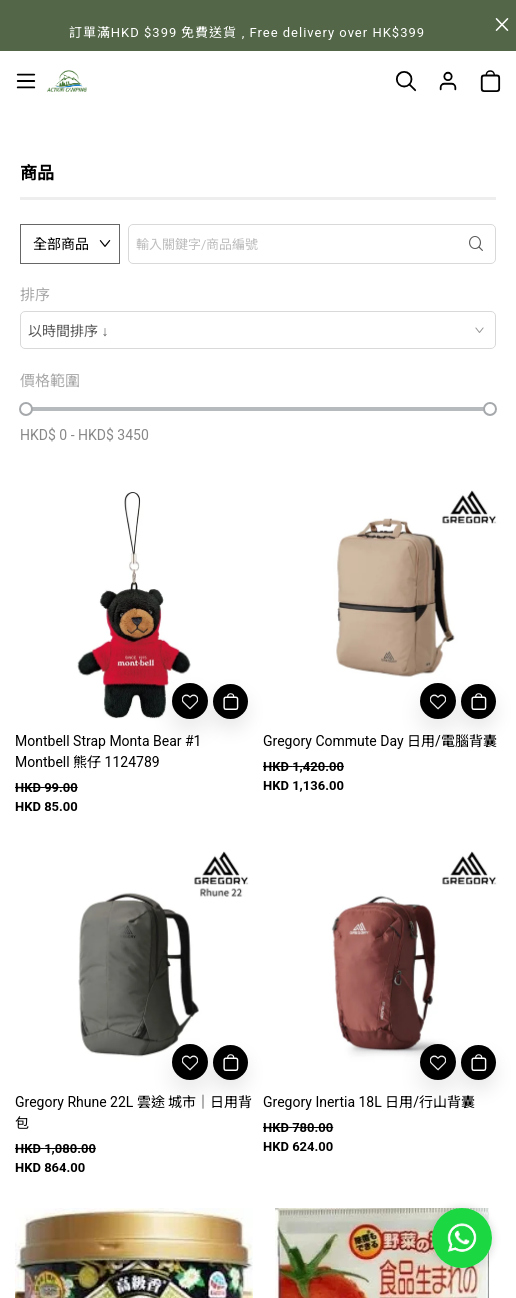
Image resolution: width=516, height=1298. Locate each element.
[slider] (26, 409)
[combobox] (258, 330)
